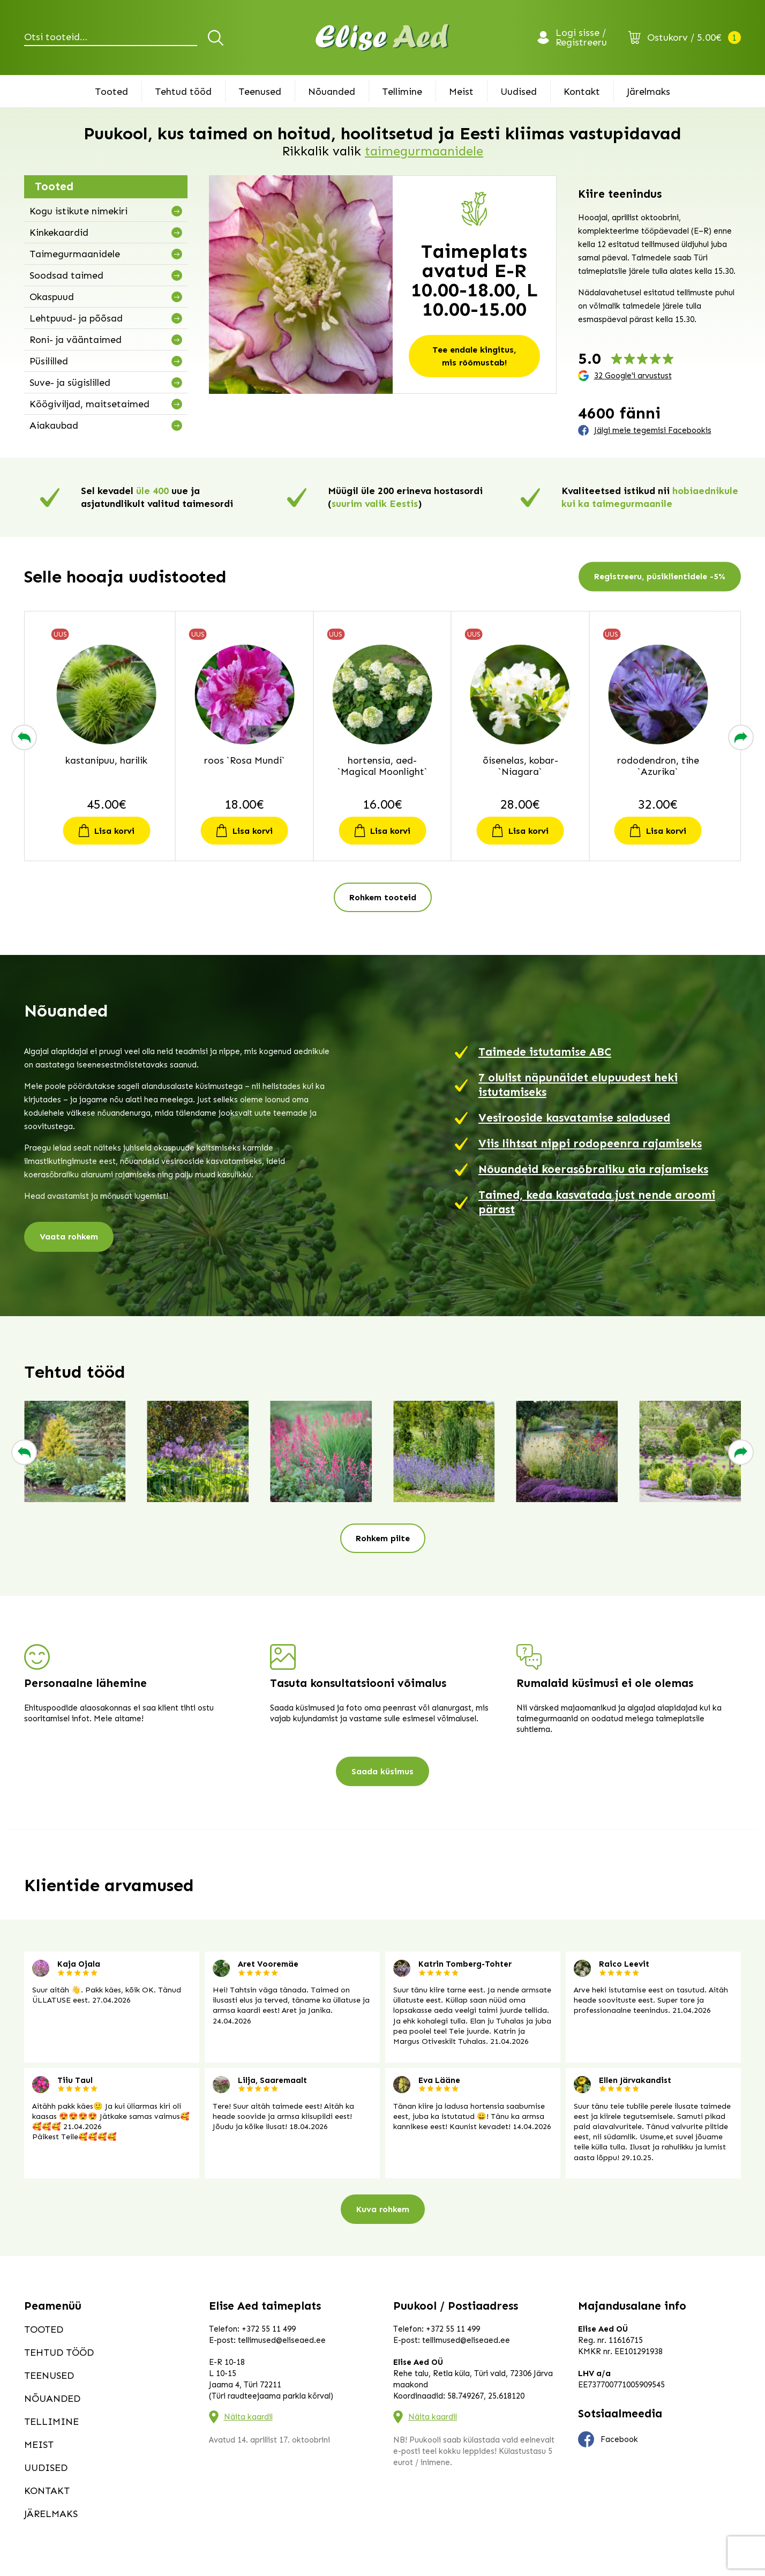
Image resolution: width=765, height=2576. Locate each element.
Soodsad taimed (66, 275)
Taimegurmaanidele (74, 254)
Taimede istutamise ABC (544, 1052)
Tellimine (402, 92)
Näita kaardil (248, 2417)
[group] (75, 1452)
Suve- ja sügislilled (69, 383)
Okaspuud (51, 297)
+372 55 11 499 (269, 2329)
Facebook (608, 2439)
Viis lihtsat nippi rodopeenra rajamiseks (590, 1144)
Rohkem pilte (383, 1538)
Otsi (217, 37)
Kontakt (582, 92)
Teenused (259, 92)
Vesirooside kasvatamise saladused (574, 1118)
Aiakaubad (53, 425)
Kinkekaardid (58, 232)
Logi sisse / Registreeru (581, 37)
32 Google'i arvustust (633, 375)
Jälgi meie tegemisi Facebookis (652, 430)
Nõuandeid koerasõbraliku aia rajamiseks (593, 1169)
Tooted (111, 92)
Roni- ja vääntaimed (75, 340)
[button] (24, 737)
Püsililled (48, 361)
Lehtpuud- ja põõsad (76, 318)
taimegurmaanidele (424, 151)
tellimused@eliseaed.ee (282, 2340)
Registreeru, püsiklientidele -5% (659, 577)
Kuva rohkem (382, 2209)
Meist (461, 92)
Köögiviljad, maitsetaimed (89, 404)
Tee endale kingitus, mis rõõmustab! (474, 356)
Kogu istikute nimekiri (78, 211)
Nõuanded (331, 92)
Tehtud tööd (183, 92)
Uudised (518, 92)
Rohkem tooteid (382, 897)
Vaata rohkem (69, 1236)
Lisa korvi (115, 831)
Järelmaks (648, 92)
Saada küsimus (382, 1771)
